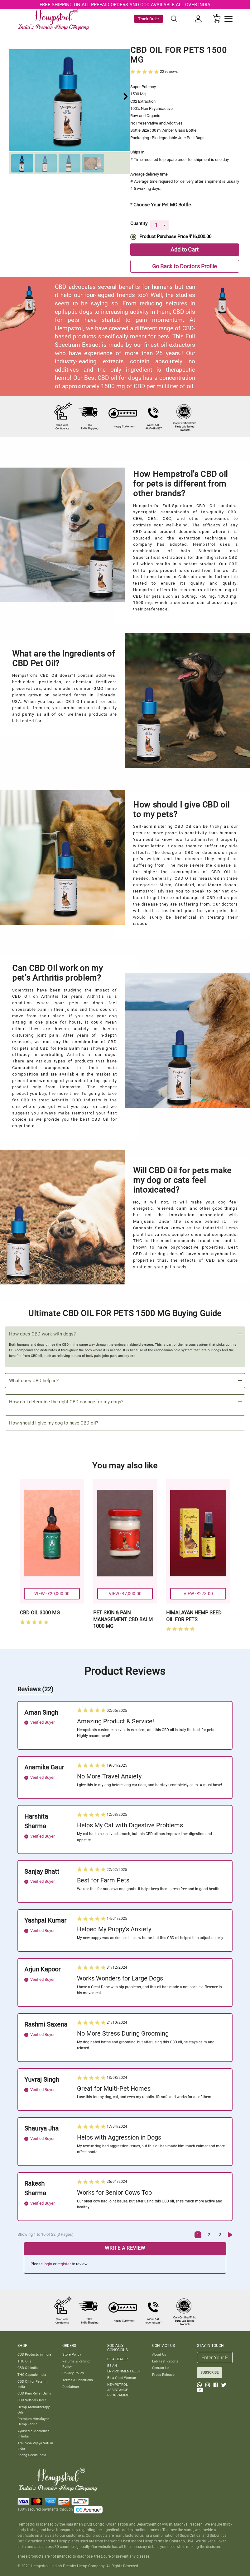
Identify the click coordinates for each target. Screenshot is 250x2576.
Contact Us (160, 2368)
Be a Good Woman (121, 2378)
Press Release (163, 2374)
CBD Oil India (27, 2368)
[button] (125, 96)
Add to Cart (185, 249)
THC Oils (24, 2361)
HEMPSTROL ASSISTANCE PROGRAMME (118, 2389)
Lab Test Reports (165, 2361)
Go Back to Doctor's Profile (184, 266)
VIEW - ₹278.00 (198, 1593)
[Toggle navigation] (228, 19)
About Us (159, 2354)
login (48, 2264)
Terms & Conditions (77, 2380)
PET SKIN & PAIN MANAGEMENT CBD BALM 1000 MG (123, 1619)
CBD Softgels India (31, 2400)
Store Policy (71, 2354)
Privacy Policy (73, 2373)
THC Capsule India (31, 2374)
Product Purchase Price (175, 236)
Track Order (148, 18)
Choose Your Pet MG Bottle (162, 205)
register (64, 2264)
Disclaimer (70, 2387)
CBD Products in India (34, 2354)
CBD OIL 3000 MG (40, 1613)
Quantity (138, 222)
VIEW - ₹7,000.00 (125, 1593)
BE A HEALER (117, 2359)
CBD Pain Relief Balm (34, 2393)
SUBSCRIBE (209, 2372)
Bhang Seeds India (31, 2455)
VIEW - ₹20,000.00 (52, 1593)
